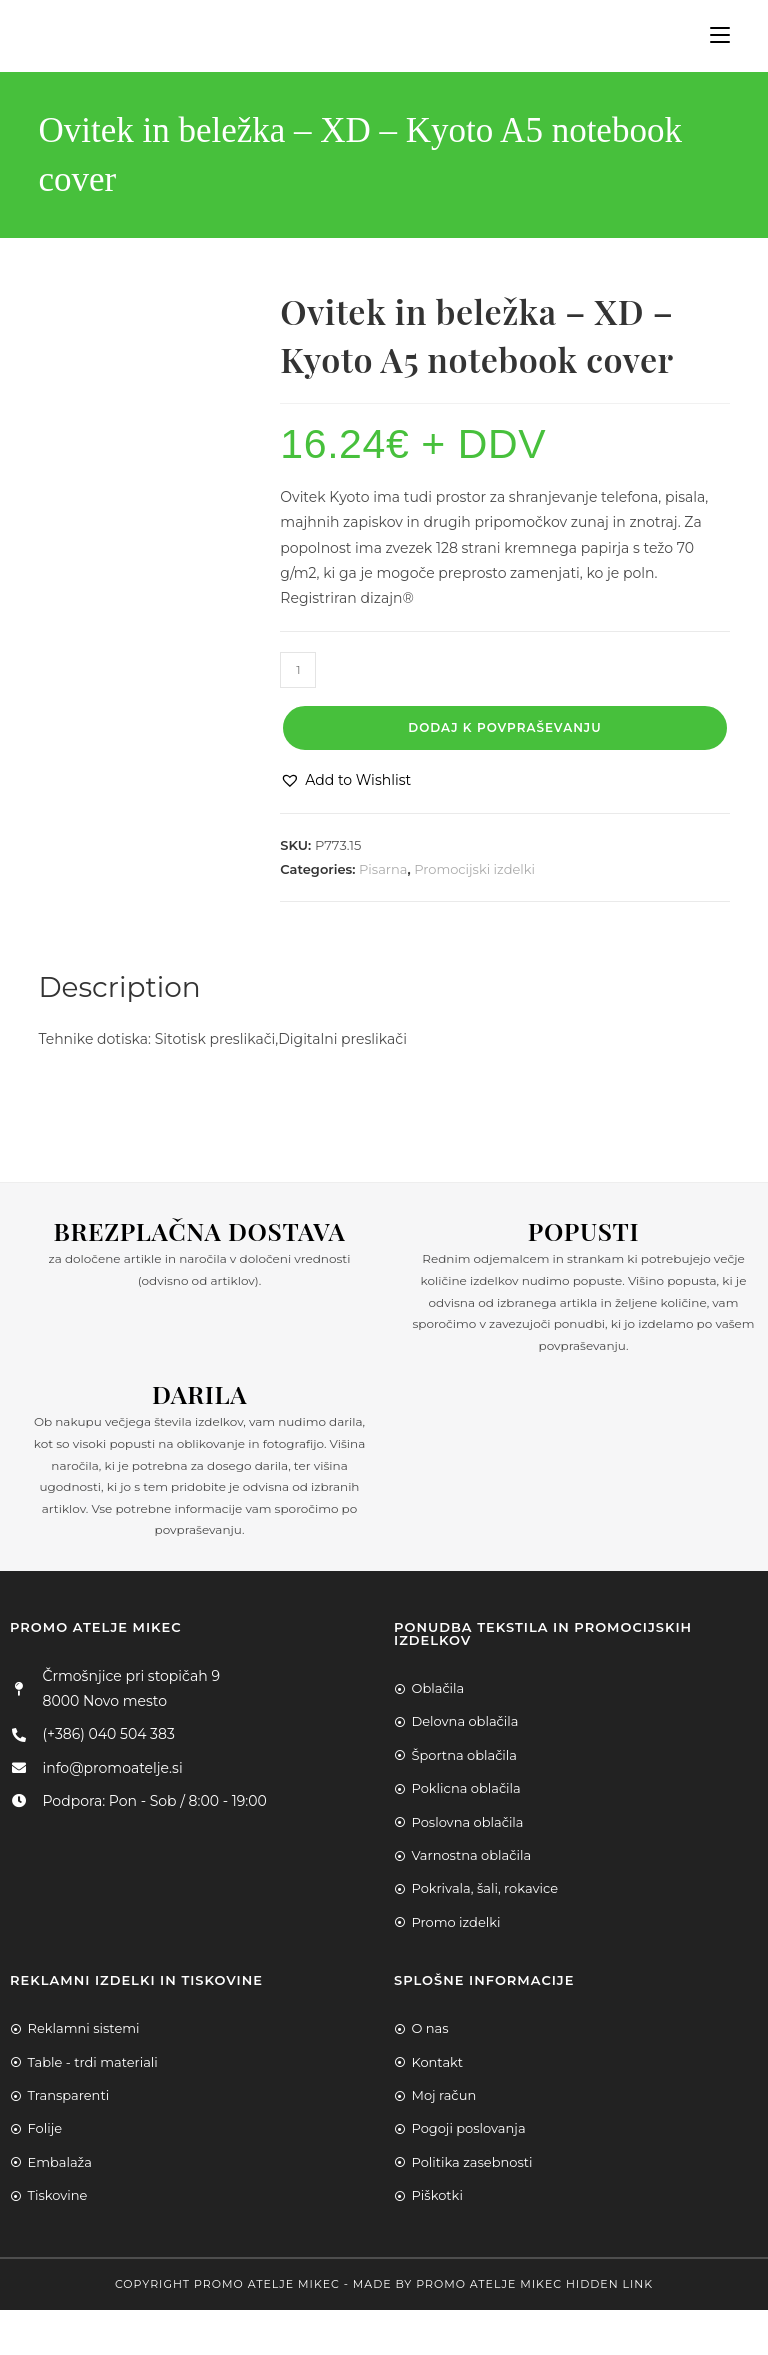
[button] (345, 780)
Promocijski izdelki (474, 869)
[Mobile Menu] (712, 35)
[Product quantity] (298, 670)
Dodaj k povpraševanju (504, 727)
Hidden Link (609, 2284)
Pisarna (383, 869)
